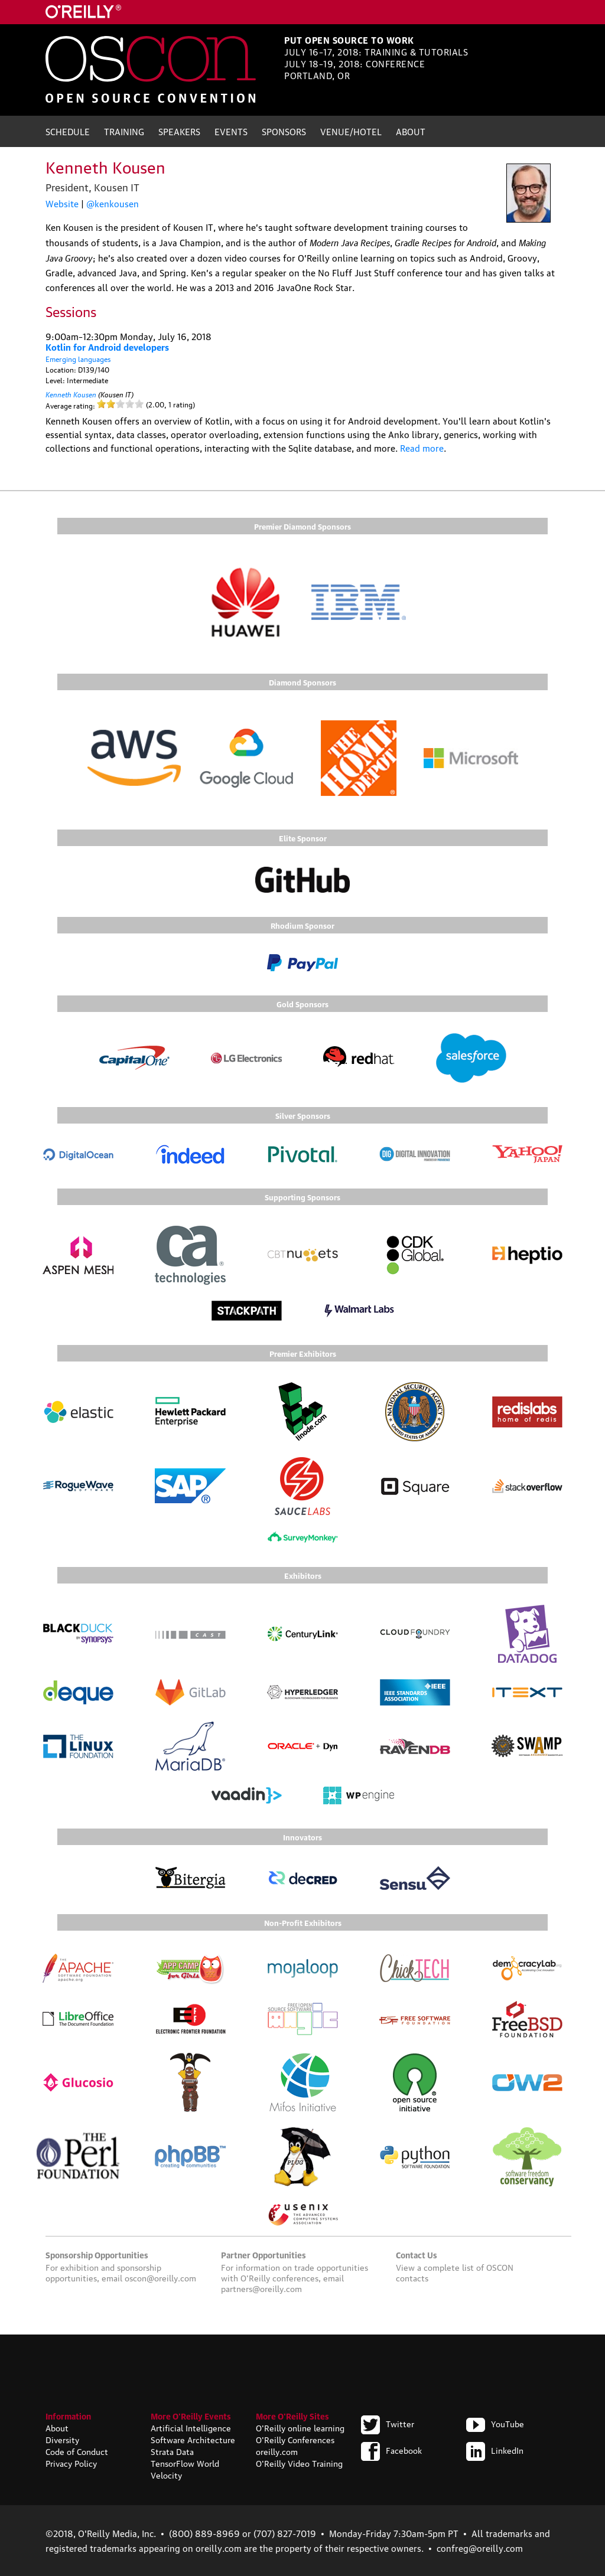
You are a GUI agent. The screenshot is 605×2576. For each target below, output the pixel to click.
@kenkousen (112, 203)
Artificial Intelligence (191, 2427)
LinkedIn (494, 2450)
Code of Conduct (76, 2451)
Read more (422, 447)
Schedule (67, 131)
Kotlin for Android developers (107, 346)
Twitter (387, 2423)
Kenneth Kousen (70, 393)
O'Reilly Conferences (295, 2439)
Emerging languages (77, 359)
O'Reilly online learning (300, 2427)
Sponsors (284, 131)
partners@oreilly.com (261, 2288)
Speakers (179, 131)
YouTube (495, 2423)
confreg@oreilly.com (480, 2547)
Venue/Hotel (351, 131)
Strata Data (172, 2451)
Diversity (62, 2439)
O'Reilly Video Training (299, 2463)
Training (124, 131)
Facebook (391, 2450)
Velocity (166, 2474)
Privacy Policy (71, 2463)
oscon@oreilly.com (160, 2277)
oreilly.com (277, 2451)
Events (231, 131)
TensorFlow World (185, 2463)
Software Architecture (193, 2439)
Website (62, 203)
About (410, 131)
